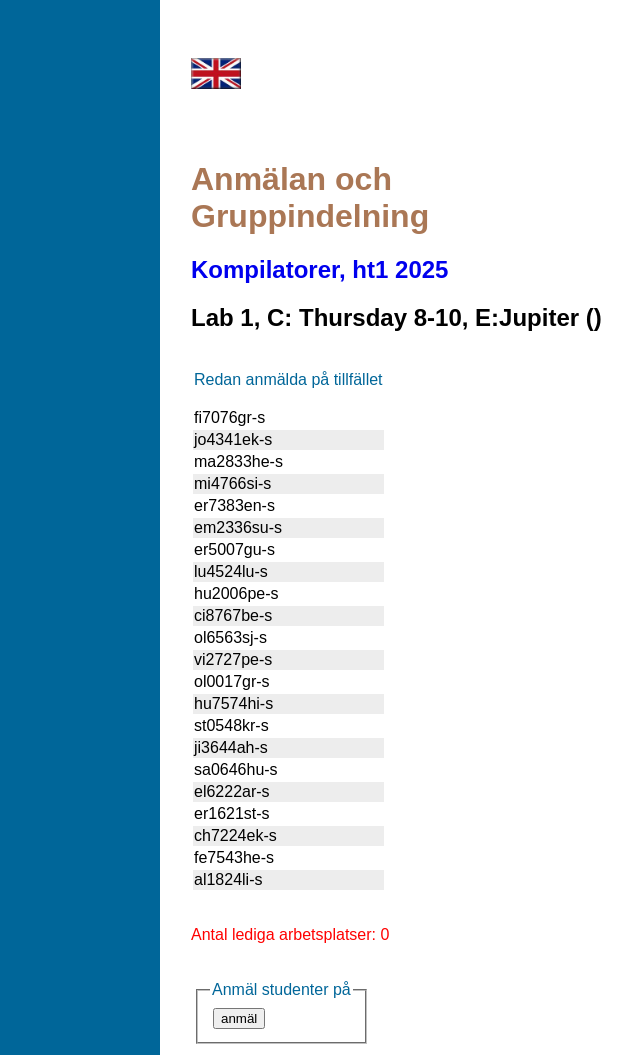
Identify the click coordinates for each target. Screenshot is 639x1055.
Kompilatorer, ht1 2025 (319, 269)
